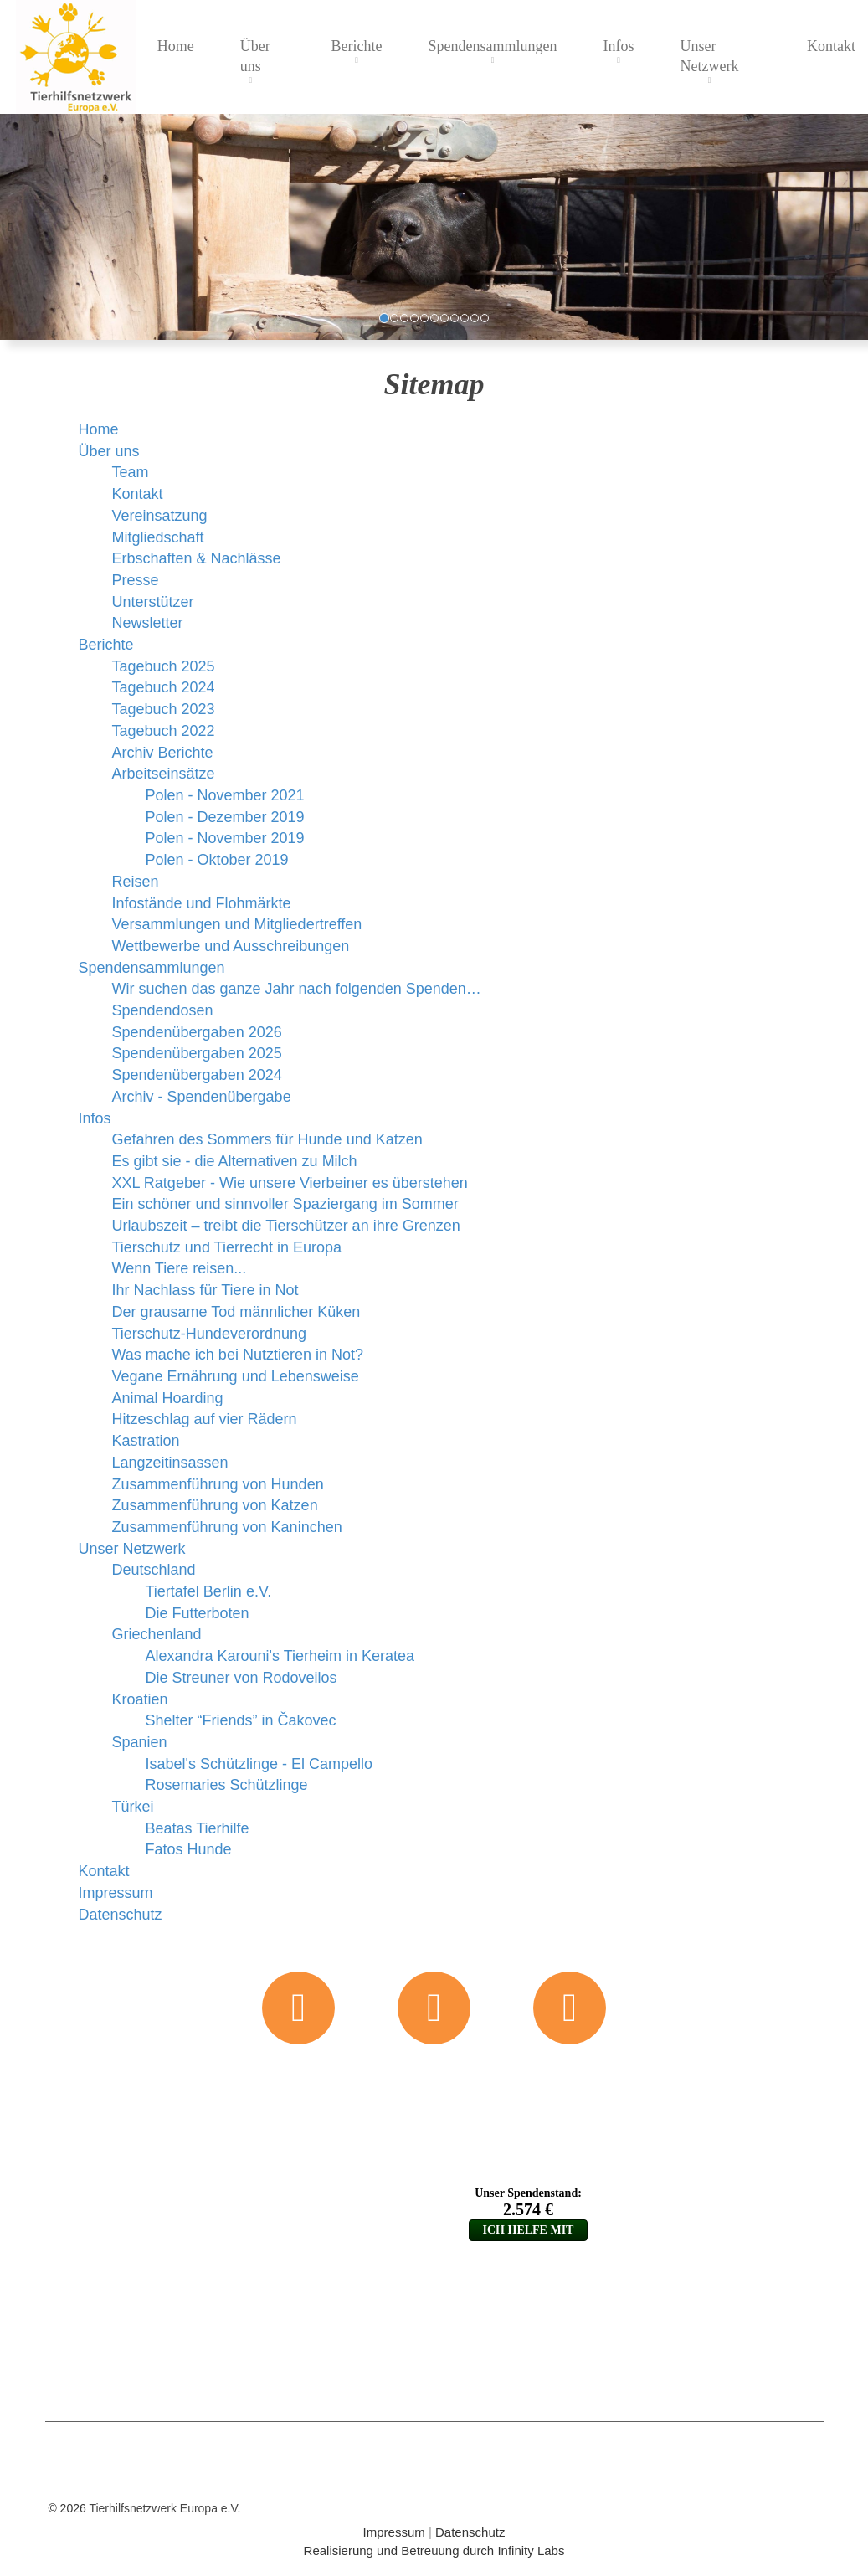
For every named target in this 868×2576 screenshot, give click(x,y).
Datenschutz (470, 2532)
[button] (10, 227)
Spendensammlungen (493, 46)
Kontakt (831, 46)
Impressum (394, 2532)
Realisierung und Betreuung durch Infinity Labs (434, 2550)
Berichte (357, 46)
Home (175, 46)
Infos (618, 46)
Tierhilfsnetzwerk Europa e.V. (164, 2508)
